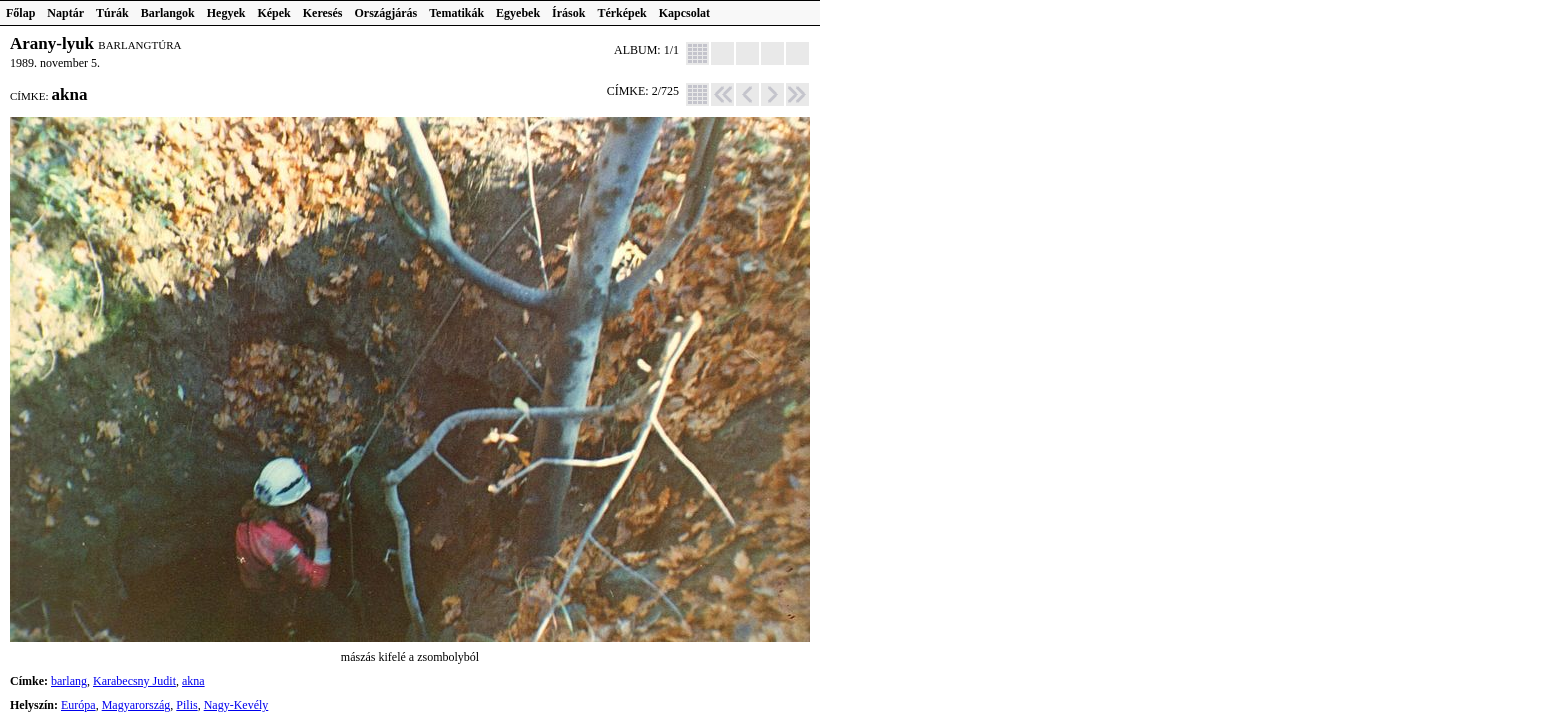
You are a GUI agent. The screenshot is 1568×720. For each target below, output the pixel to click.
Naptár (65, 13)
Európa (78, 705)
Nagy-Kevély (236, 705)
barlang (69, 681)
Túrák (112, 13)
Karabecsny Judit (134, 681)
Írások (568, 13)
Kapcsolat (684, 13)
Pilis (186, 705)
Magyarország (136, 705)
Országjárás (386, 13)
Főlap (20, 13)
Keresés (323, 13)
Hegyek (226, 13)
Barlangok (168, 13)
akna (193, 681)
